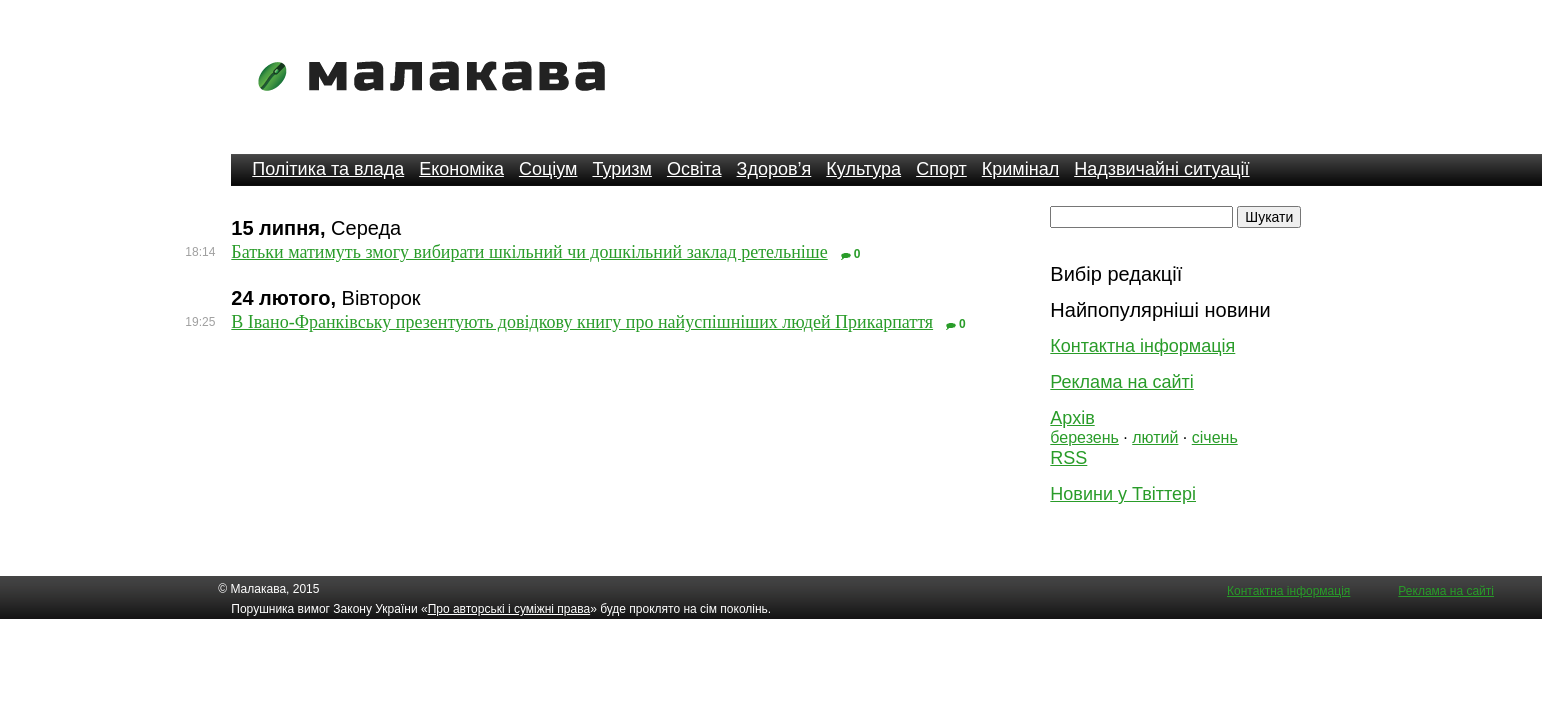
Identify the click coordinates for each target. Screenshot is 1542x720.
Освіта (694, 169)
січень (1215, 437)
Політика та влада (328, 169)
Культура (863, 169)
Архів (1072, 418)
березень (1084, 437)
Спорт (941, 169)
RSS (1068, 458)
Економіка (461, 169)
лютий (1155, 437)
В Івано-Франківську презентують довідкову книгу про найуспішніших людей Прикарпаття (582, 322)
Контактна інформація (1142, 346)
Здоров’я (774, 169)
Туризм (621, 169)
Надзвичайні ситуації (1161, 169)
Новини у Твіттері (1123, 494)
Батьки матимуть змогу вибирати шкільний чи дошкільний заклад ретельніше (529, 252)
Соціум (548, 169)
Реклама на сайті (1121, 382)
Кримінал (1020, 169)
